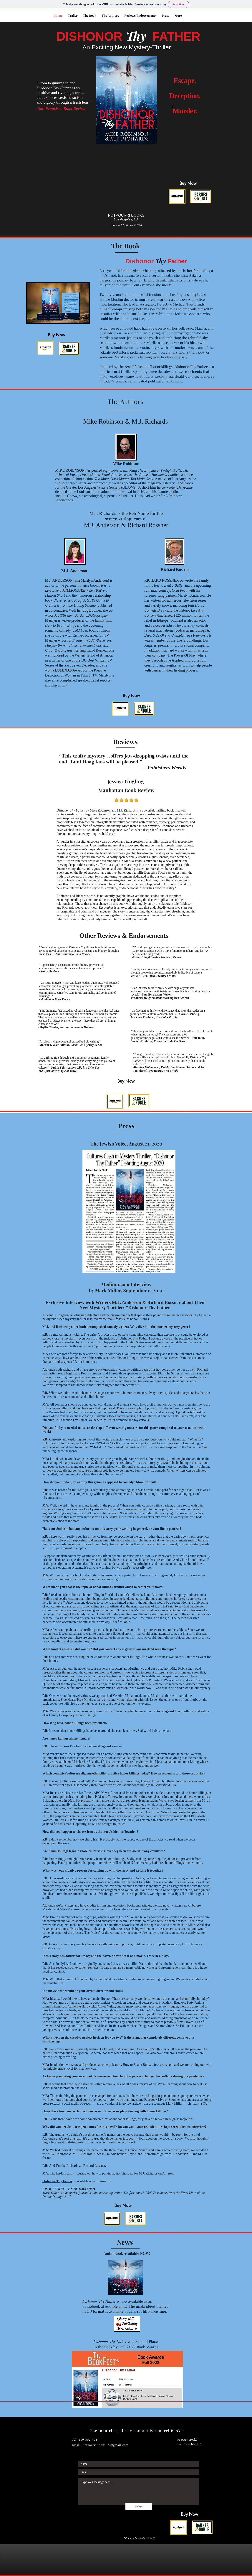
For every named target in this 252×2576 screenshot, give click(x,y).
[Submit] (138, 2506)
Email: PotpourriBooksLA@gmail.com (100, 2445)
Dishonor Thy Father (194, 1315)
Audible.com (115, 2306)
